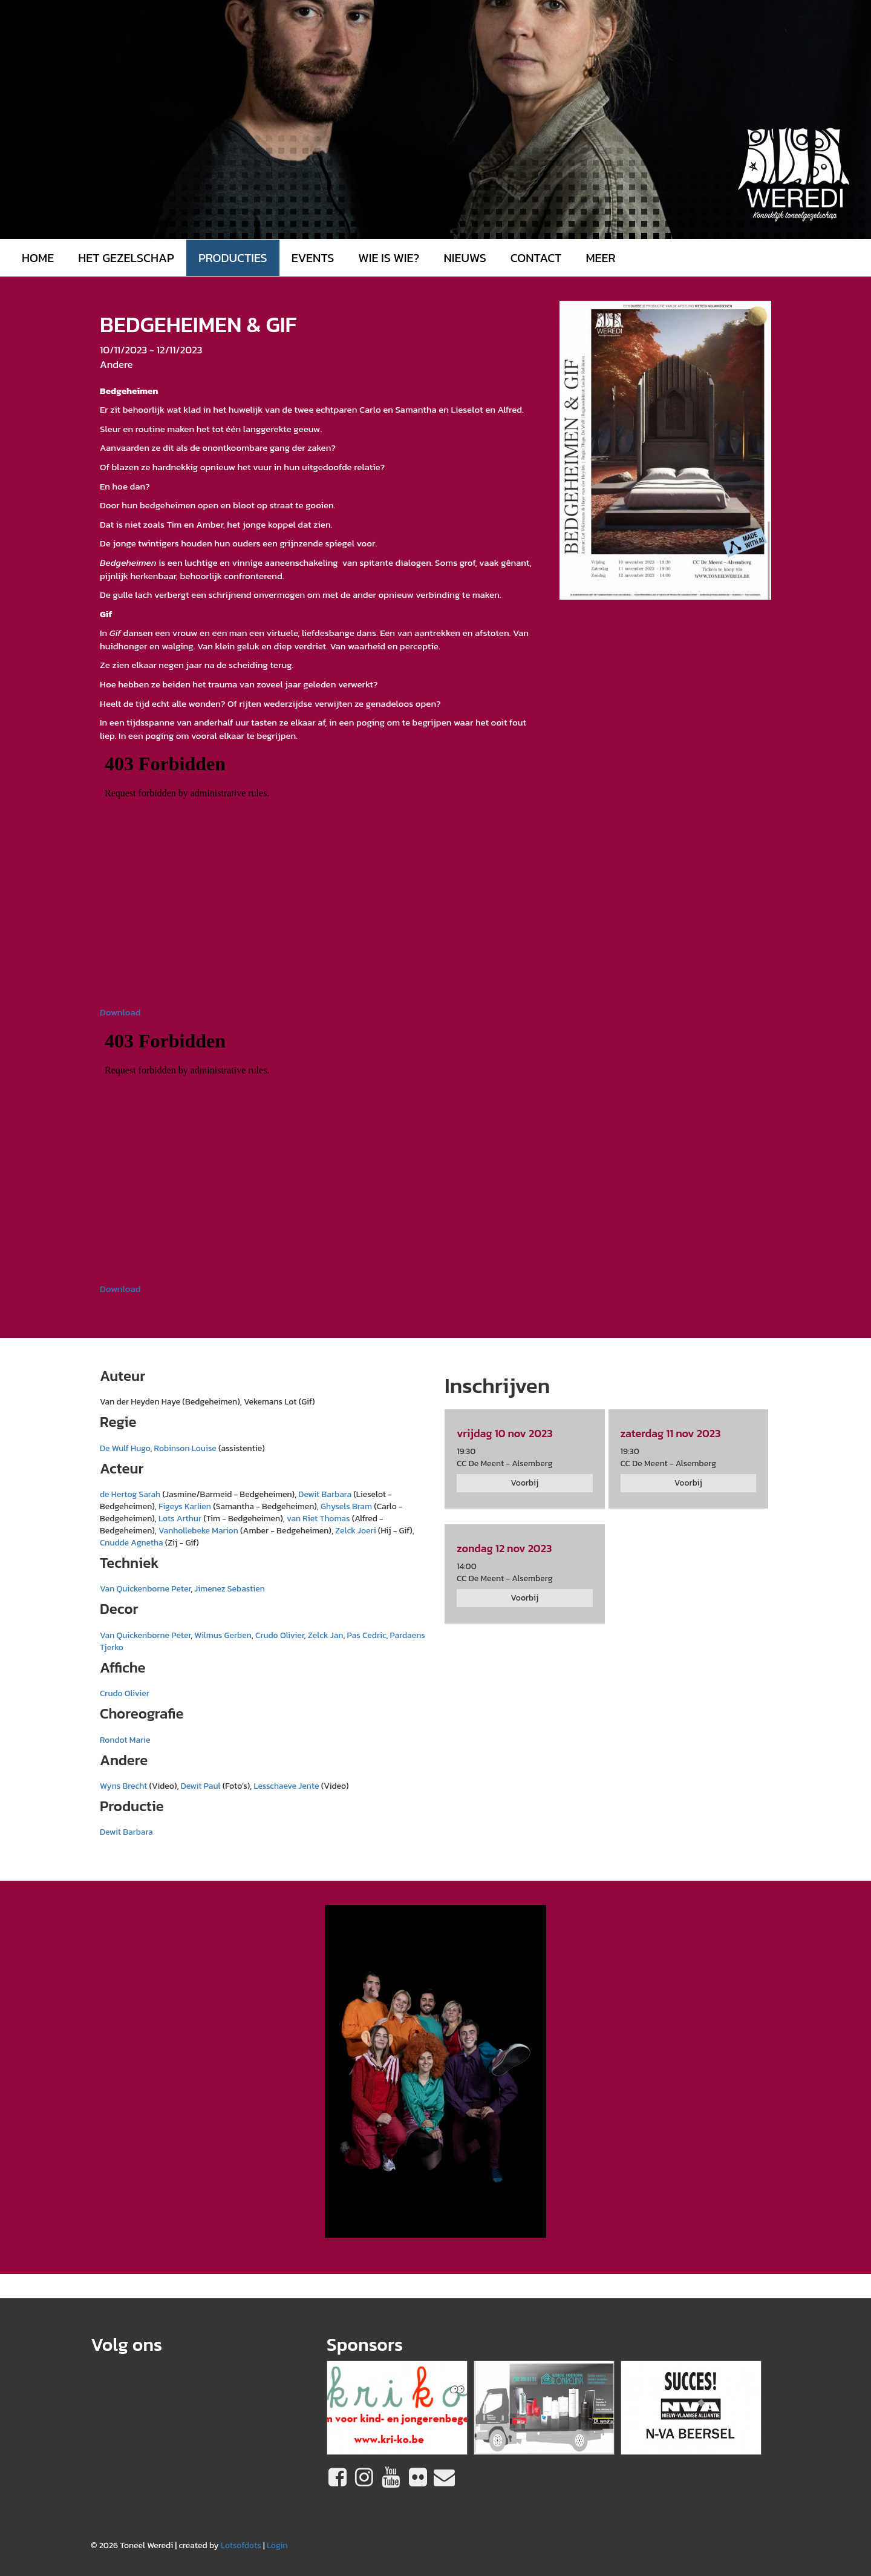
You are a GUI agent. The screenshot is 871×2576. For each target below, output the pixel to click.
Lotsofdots (241, 2545)
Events (313, 258)
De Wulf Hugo (125, 1448)
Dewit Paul (201, 1786)
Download (120, 1012)
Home (38, 258)
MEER (600, 258)
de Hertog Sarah (130, 1494)
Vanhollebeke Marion (198, 1530)
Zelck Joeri (355, 1530)
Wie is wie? (388, 258)
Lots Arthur (179, 1518)
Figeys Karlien (184, 1506)
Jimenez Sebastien (229, 1588)
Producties (232, 258)
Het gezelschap (126, 258)
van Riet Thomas (319, 1518)
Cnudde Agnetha (131, 1542)
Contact (536, 258)
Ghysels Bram (346, 1506)
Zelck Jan (326, 1635)
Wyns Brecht (123, 1786)
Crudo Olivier (279, 1635)
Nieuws (464, 258)
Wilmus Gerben (223, 1635)
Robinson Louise (185, 1448)
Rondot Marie (125, 1740)
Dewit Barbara (324, 1494)
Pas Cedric (367, 1635)
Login (277, 2545)
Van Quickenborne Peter (145, 1588)
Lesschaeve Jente (286, 1786)
